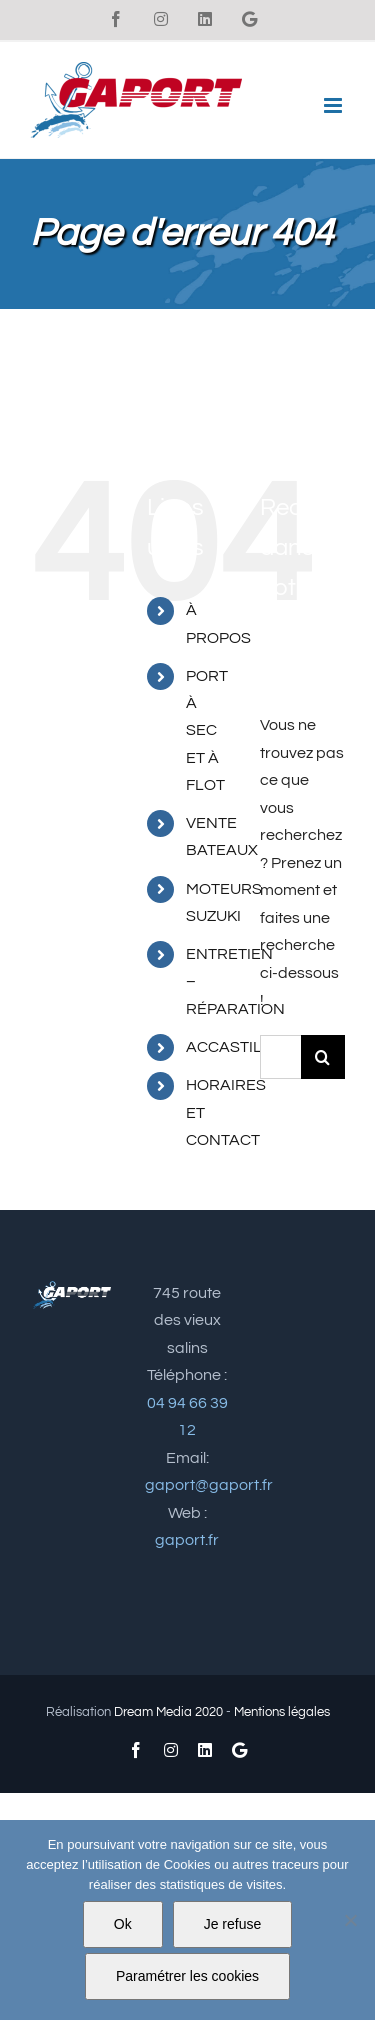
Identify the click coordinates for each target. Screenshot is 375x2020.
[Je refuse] (350, 1920)
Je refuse (233, 1924)
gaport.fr (187, 1540)
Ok (123, 1924)
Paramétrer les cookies (187, 1976)
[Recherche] (323, 1057)
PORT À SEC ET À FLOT (207, 730)
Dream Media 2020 (168, 1712)
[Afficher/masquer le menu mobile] (334, 105)
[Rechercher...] (280, 1057)
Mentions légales (282, 1712)
